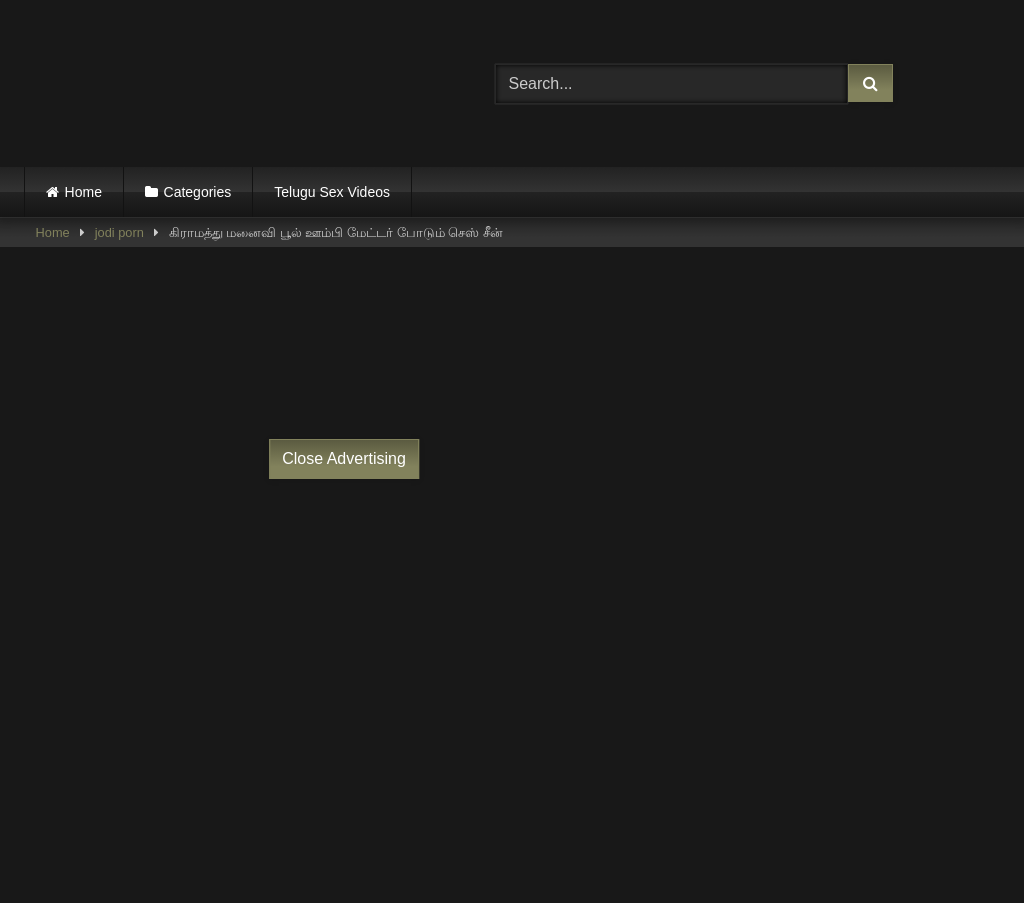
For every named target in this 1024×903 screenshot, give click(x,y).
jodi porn (119, 232)
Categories (198, 192)
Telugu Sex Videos (332, 192)
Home (83, 192)
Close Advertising (344, 458)
